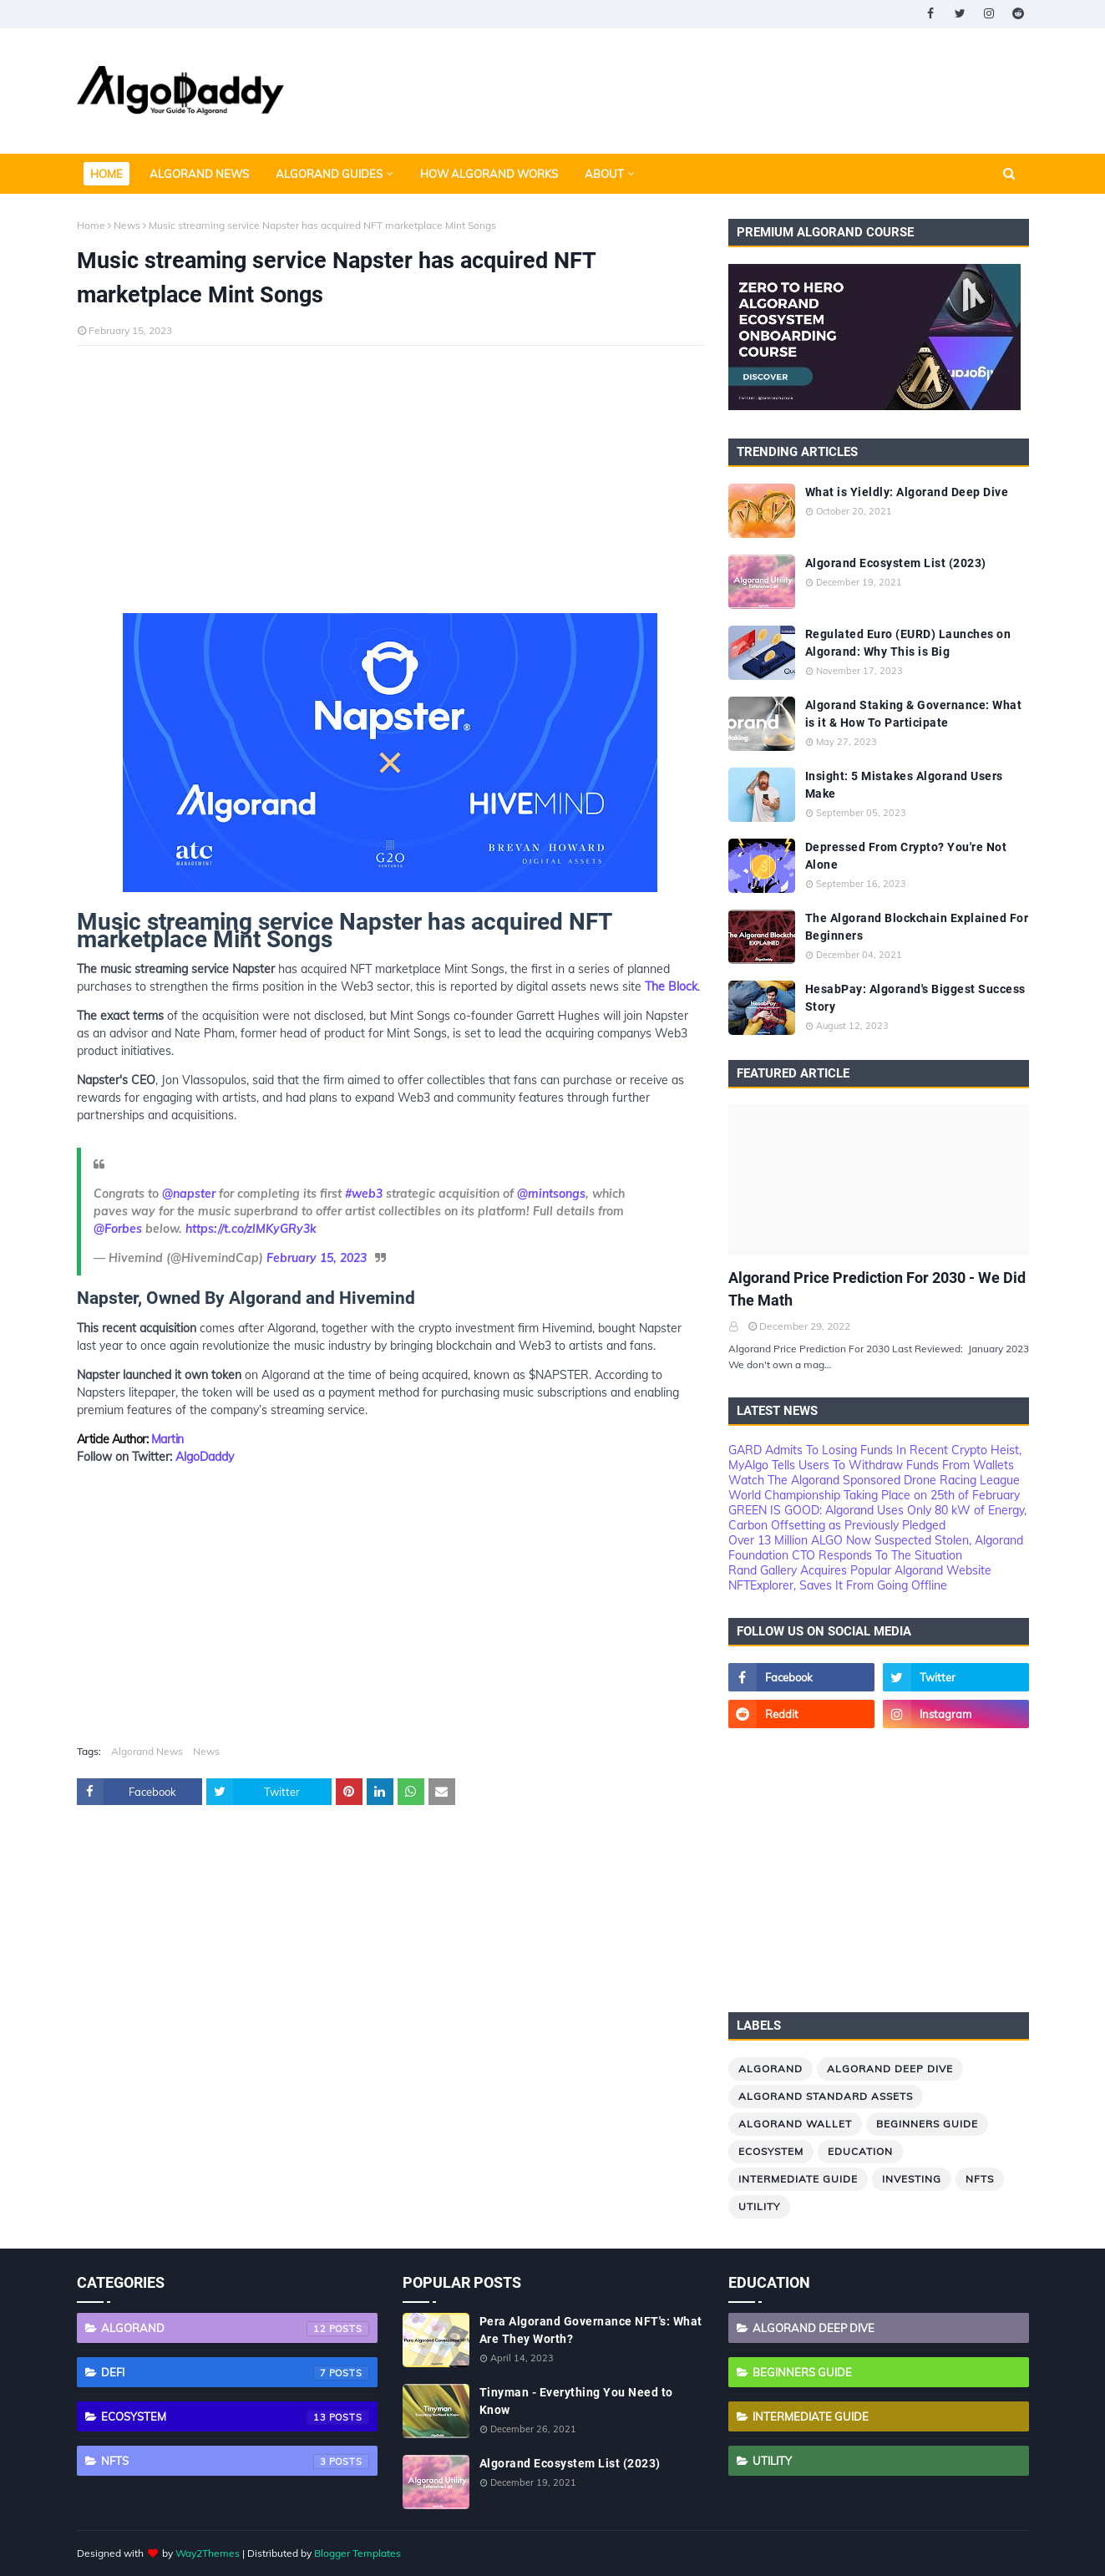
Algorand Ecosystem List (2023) (895, 563)
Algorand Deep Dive (890, 2068)
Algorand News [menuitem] (199, 173)
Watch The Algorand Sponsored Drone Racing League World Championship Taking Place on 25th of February (874, 1488)
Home (91, 225)
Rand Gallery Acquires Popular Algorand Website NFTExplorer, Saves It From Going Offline (859, 1578)
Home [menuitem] (106, 173)
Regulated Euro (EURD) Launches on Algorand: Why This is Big (908, 642)
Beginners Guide (927, 2123)
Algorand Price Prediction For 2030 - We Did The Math (877, 1289)
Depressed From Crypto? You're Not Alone (906, 855)
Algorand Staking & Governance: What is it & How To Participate (913, 713)
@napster (188, 1193)
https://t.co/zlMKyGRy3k (251, 1228)
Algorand (770, 2068)
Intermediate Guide (798, 2179)
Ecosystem (770, 2151)
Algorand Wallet (795, 2123)
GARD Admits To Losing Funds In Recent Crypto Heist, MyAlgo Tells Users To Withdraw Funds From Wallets (874, 1458)
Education (860, 2151)
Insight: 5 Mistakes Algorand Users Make (904, 784)
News (127, 225)
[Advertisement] (390, 479)
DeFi (235, 2373)
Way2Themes (207, 2553)
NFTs (980, 2179)
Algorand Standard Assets (825, 2096)
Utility (759, 2206)
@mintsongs (551, 1193)
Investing (911, 2179)
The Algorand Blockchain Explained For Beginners (917, 926)
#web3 (364, 1193)
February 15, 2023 (316, 1257)
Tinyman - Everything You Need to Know (576, 2401)
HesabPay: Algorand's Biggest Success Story (915, 997)
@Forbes (118, 1228)
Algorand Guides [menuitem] (329, 173)
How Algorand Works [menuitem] (489, 173)
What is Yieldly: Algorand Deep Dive (907, 492)
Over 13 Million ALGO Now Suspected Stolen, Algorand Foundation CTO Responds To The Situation (875, 1548)
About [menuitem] (604, 173)
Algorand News (147, 1751)
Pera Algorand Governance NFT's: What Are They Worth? (590, 2330)
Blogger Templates (357, 2553)
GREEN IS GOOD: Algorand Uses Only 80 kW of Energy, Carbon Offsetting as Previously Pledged (877, 1518)
